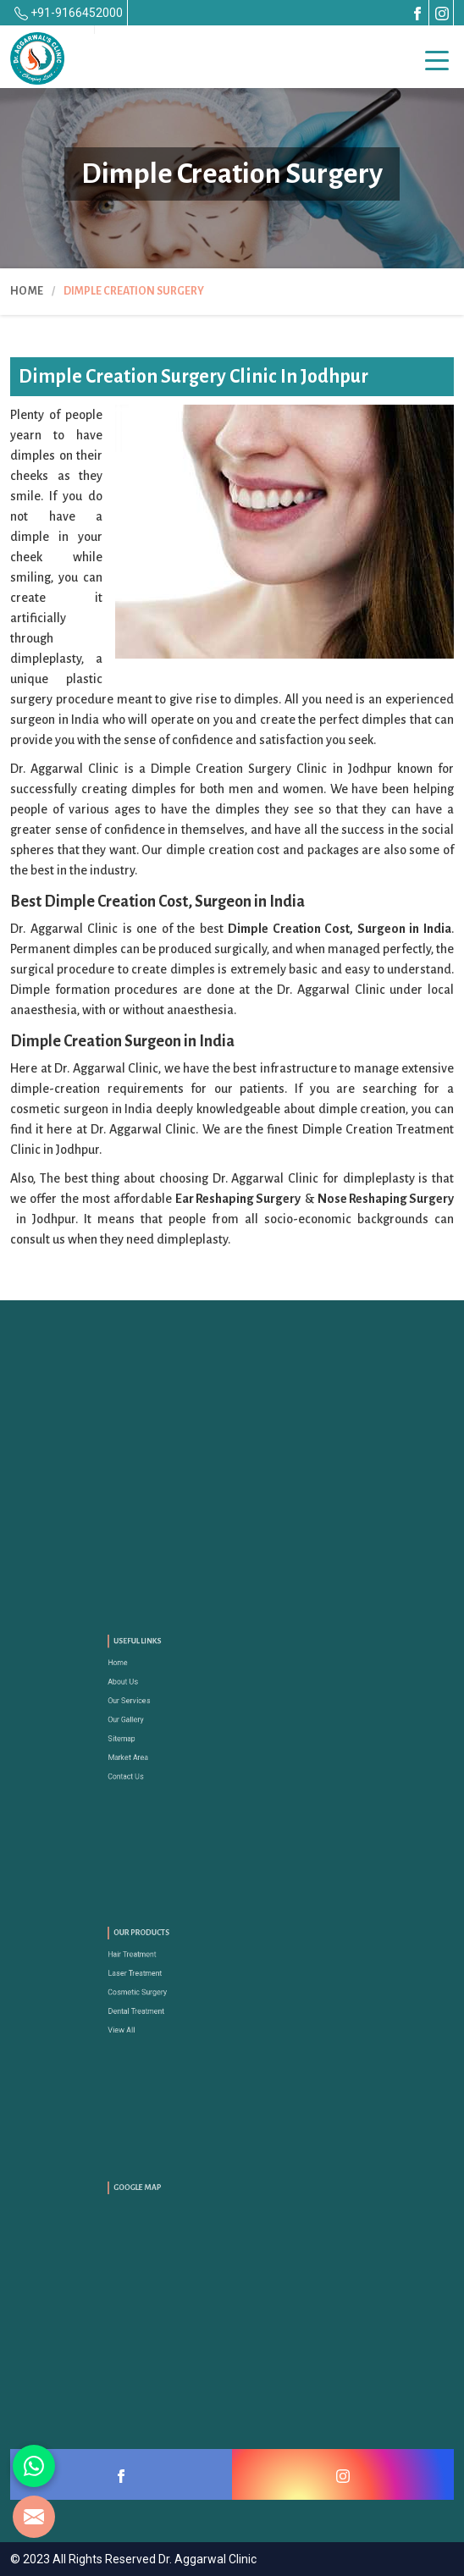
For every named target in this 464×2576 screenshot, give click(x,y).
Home (26, 291)
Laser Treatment (168, 1979)
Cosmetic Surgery (170, 1991)
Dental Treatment (169, 2004)
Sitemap (159, 1732)
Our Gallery (162, 1719)
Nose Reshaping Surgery (386, 1198)
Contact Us (162, 1756)
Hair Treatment (166, 1967)
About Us (160, 1694)
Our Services (165, 1706)
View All (159, 2016)
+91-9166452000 (68, 13)
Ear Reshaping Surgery (238, 1198)
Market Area (164, 1743)
